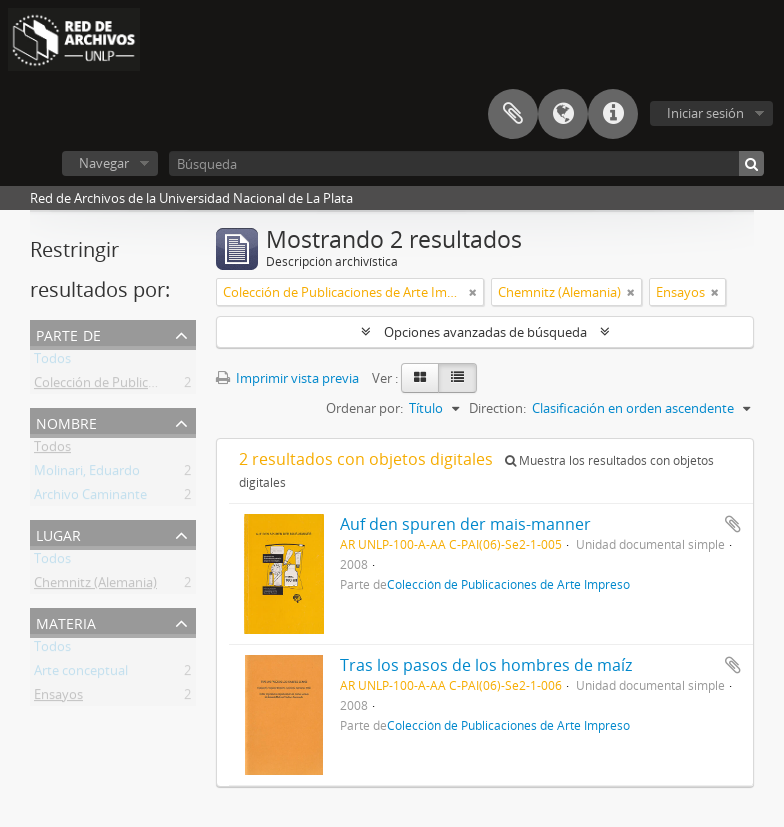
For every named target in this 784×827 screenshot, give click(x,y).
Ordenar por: (364, 408)
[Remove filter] (473, 292)
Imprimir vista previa (287, 378)
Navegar (104, 163)
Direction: (497, 408)
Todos (52, 362)
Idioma (563, 114)
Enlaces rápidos (613, 114)
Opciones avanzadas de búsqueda (485, 332)
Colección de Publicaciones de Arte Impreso (163, 386)
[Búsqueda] (466, 163)
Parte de (68, 333)
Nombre (66, 421)
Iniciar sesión (705, 113)
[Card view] (420, 378)
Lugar (58, 533)
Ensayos (58, 698)
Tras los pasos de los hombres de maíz (486, 665)
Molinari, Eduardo (87, 474)
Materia (66, 621)
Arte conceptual (81, 674)
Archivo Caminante (90, 498)
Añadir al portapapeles (733, 524)
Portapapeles (513, 114)
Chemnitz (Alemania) (95, 586)
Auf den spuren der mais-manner (465, 524)
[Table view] (457, 378)
